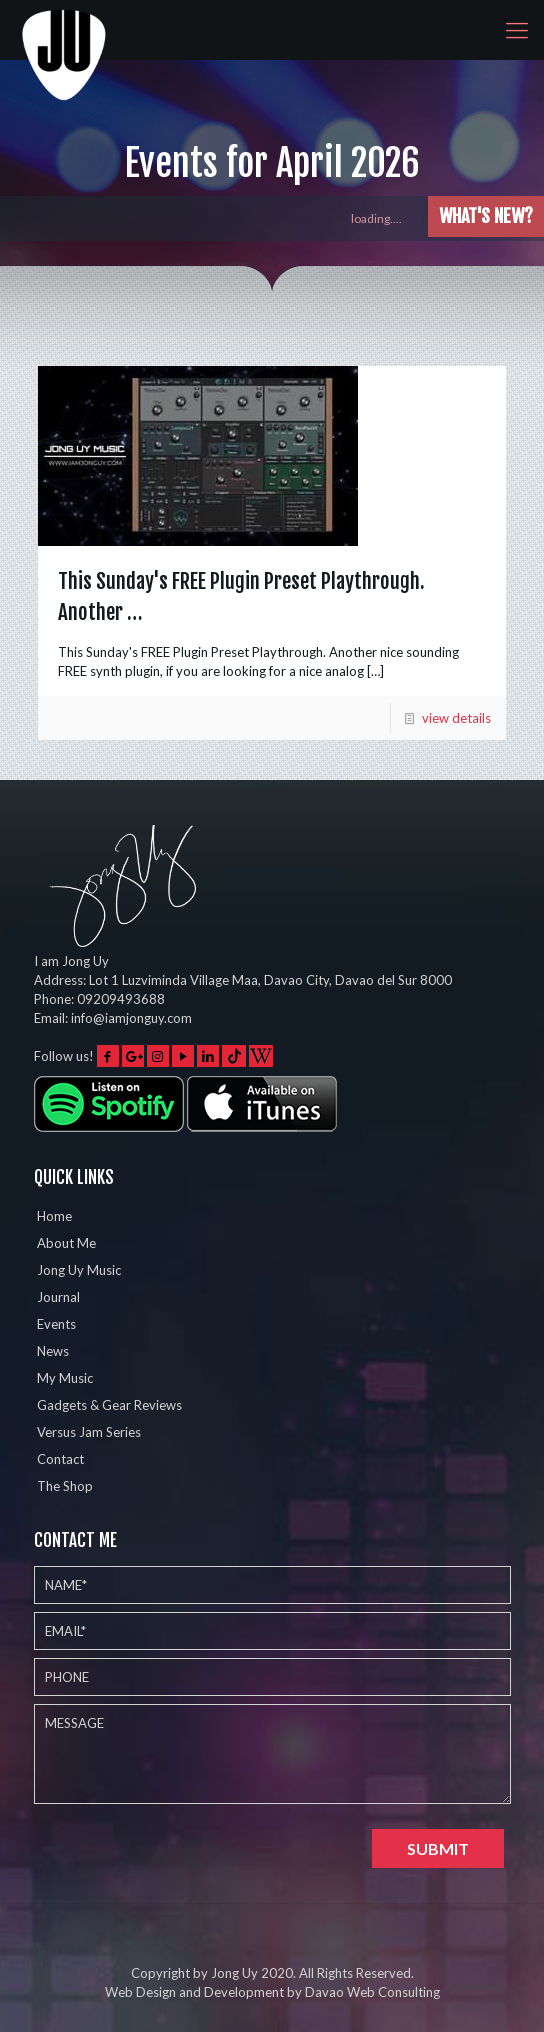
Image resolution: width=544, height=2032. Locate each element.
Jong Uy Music (79, 1270)
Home (54, 1216)
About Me (66, 1243)
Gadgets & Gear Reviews (109, 1405)
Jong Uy (234, 1973)
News (53, 1351)
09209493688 (121, 999)
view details (456, 718)
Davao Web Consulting (372, 1992)
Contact (60, 1459)
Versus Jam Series (89, 1432)
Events (56, 1324)
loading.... (385, 218)
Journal (58, 1297)
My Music (65, 1378)
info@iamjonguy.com (131, 1018)
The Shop (65, 1486)
